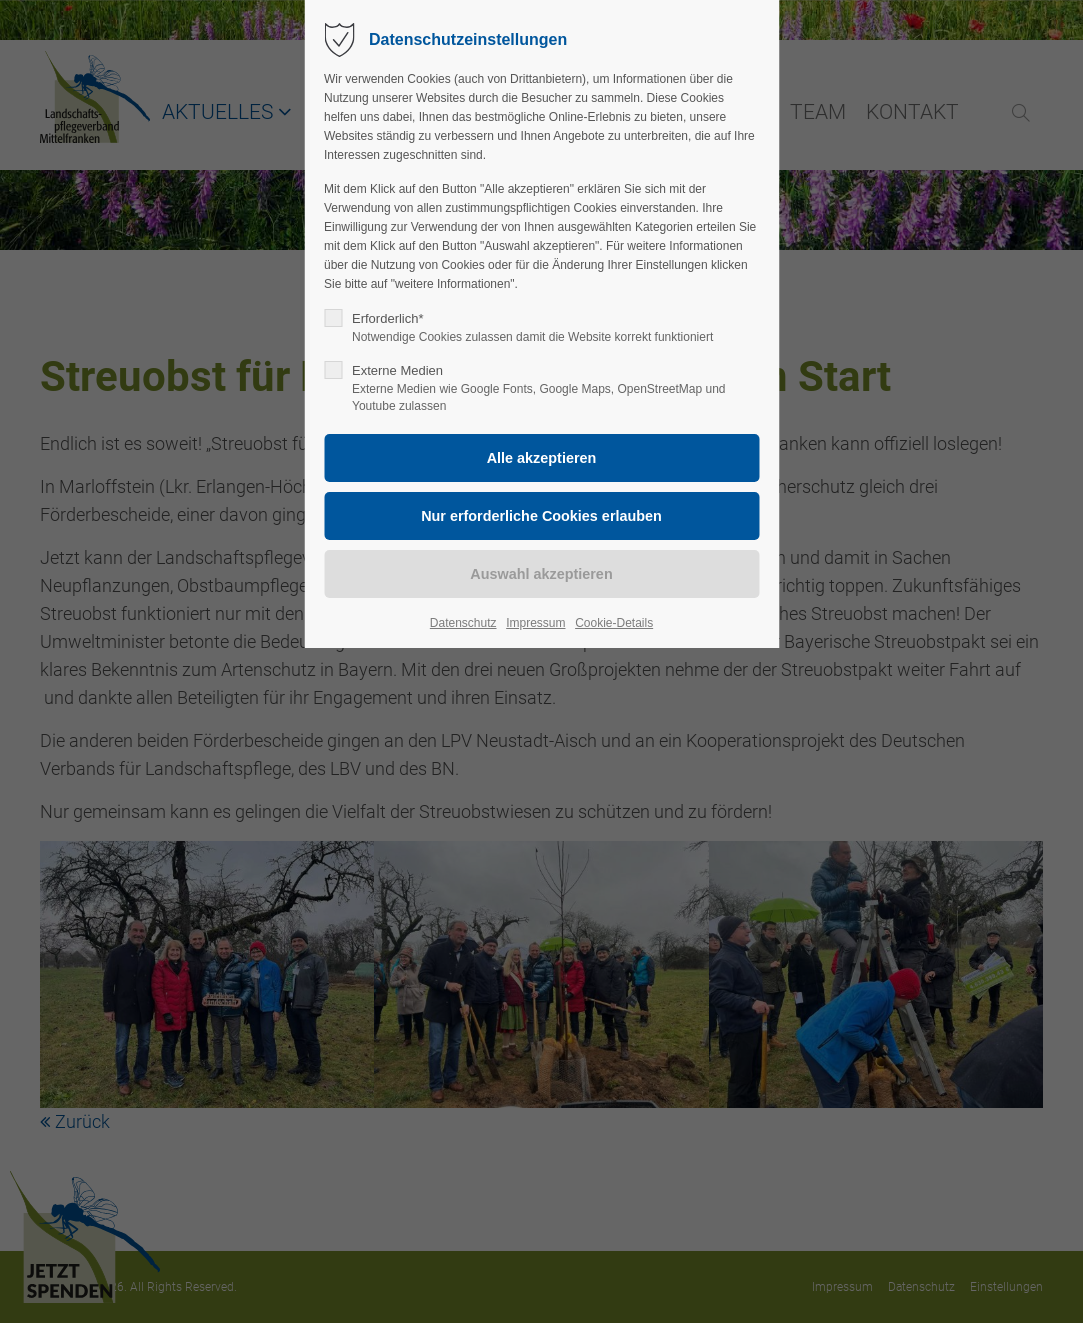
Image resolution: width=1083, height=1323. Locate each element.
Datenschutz (463, 623)
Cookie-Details (614, 623)
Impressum (535, 623)
